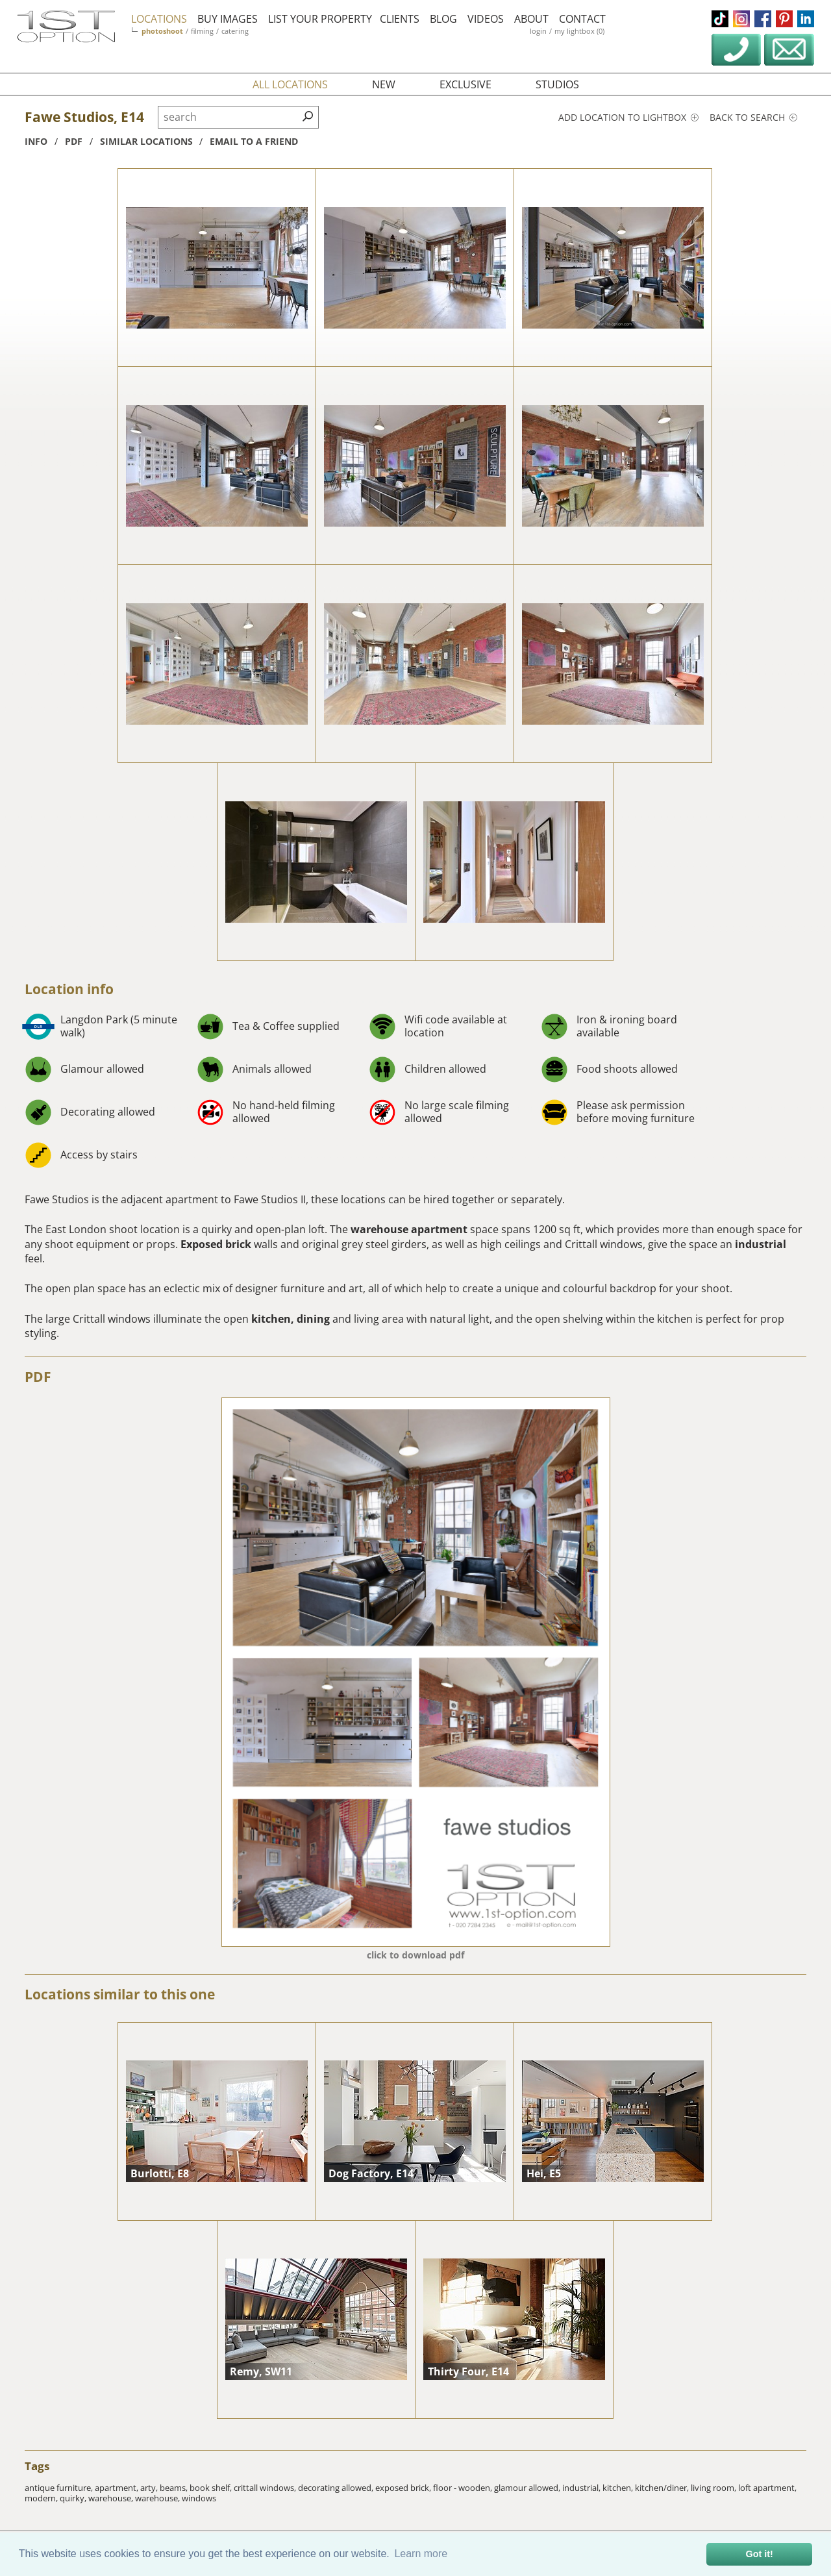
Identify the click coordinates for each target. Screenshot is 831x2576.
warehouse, (111, 2498)
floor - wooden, (463, 2488)
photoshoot (162, 31)
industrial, (582, 2488)
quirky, (74, 2498)
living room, (714, 2488)
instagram (741, 18)
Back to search (753, 117)
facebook (762, 18)
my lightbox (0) (579, 31)
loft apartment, (767, 2488)
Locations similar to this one (120, 1994)
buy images (227, 19)
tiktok (720, 18)
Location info (69, 989)
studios (557, 84)
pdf (73, 141)
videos (485, 19)
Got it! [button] (759, 2554)
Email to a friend (254, 141)
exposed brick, (404, 2488)
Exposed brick (217, 1244)
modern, (42, 2498)
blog (443, 19)
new (383, 84)
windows (199, 2498)
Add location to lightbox (628, 117)
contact (582, 19)
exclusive (465, 84)
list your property (320, 19)
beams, (175, 2488)
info (36, 141)
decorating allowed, (336, 2488)
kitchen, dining (290, 1319)
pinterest (784, 18)
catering (235, 31)
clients (399, 19)
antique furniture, (60, 2488)
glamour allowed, (528, 2488)
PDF (38, 1377)
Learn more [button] (420, 2553)
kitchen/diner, (663, 2488)
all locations (290, 84)
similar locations (146, 141)
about (531, 19)
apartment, (117, 2488)
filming (202, 31)
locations (159, 19)
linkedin (805, 18)
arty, (150, 2488)
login (538, 31)
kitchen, (618, 2488)
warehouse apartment (407, 1229)
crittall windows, (266, 2488)
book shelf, (212, 2488)
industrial (759, 1244)
